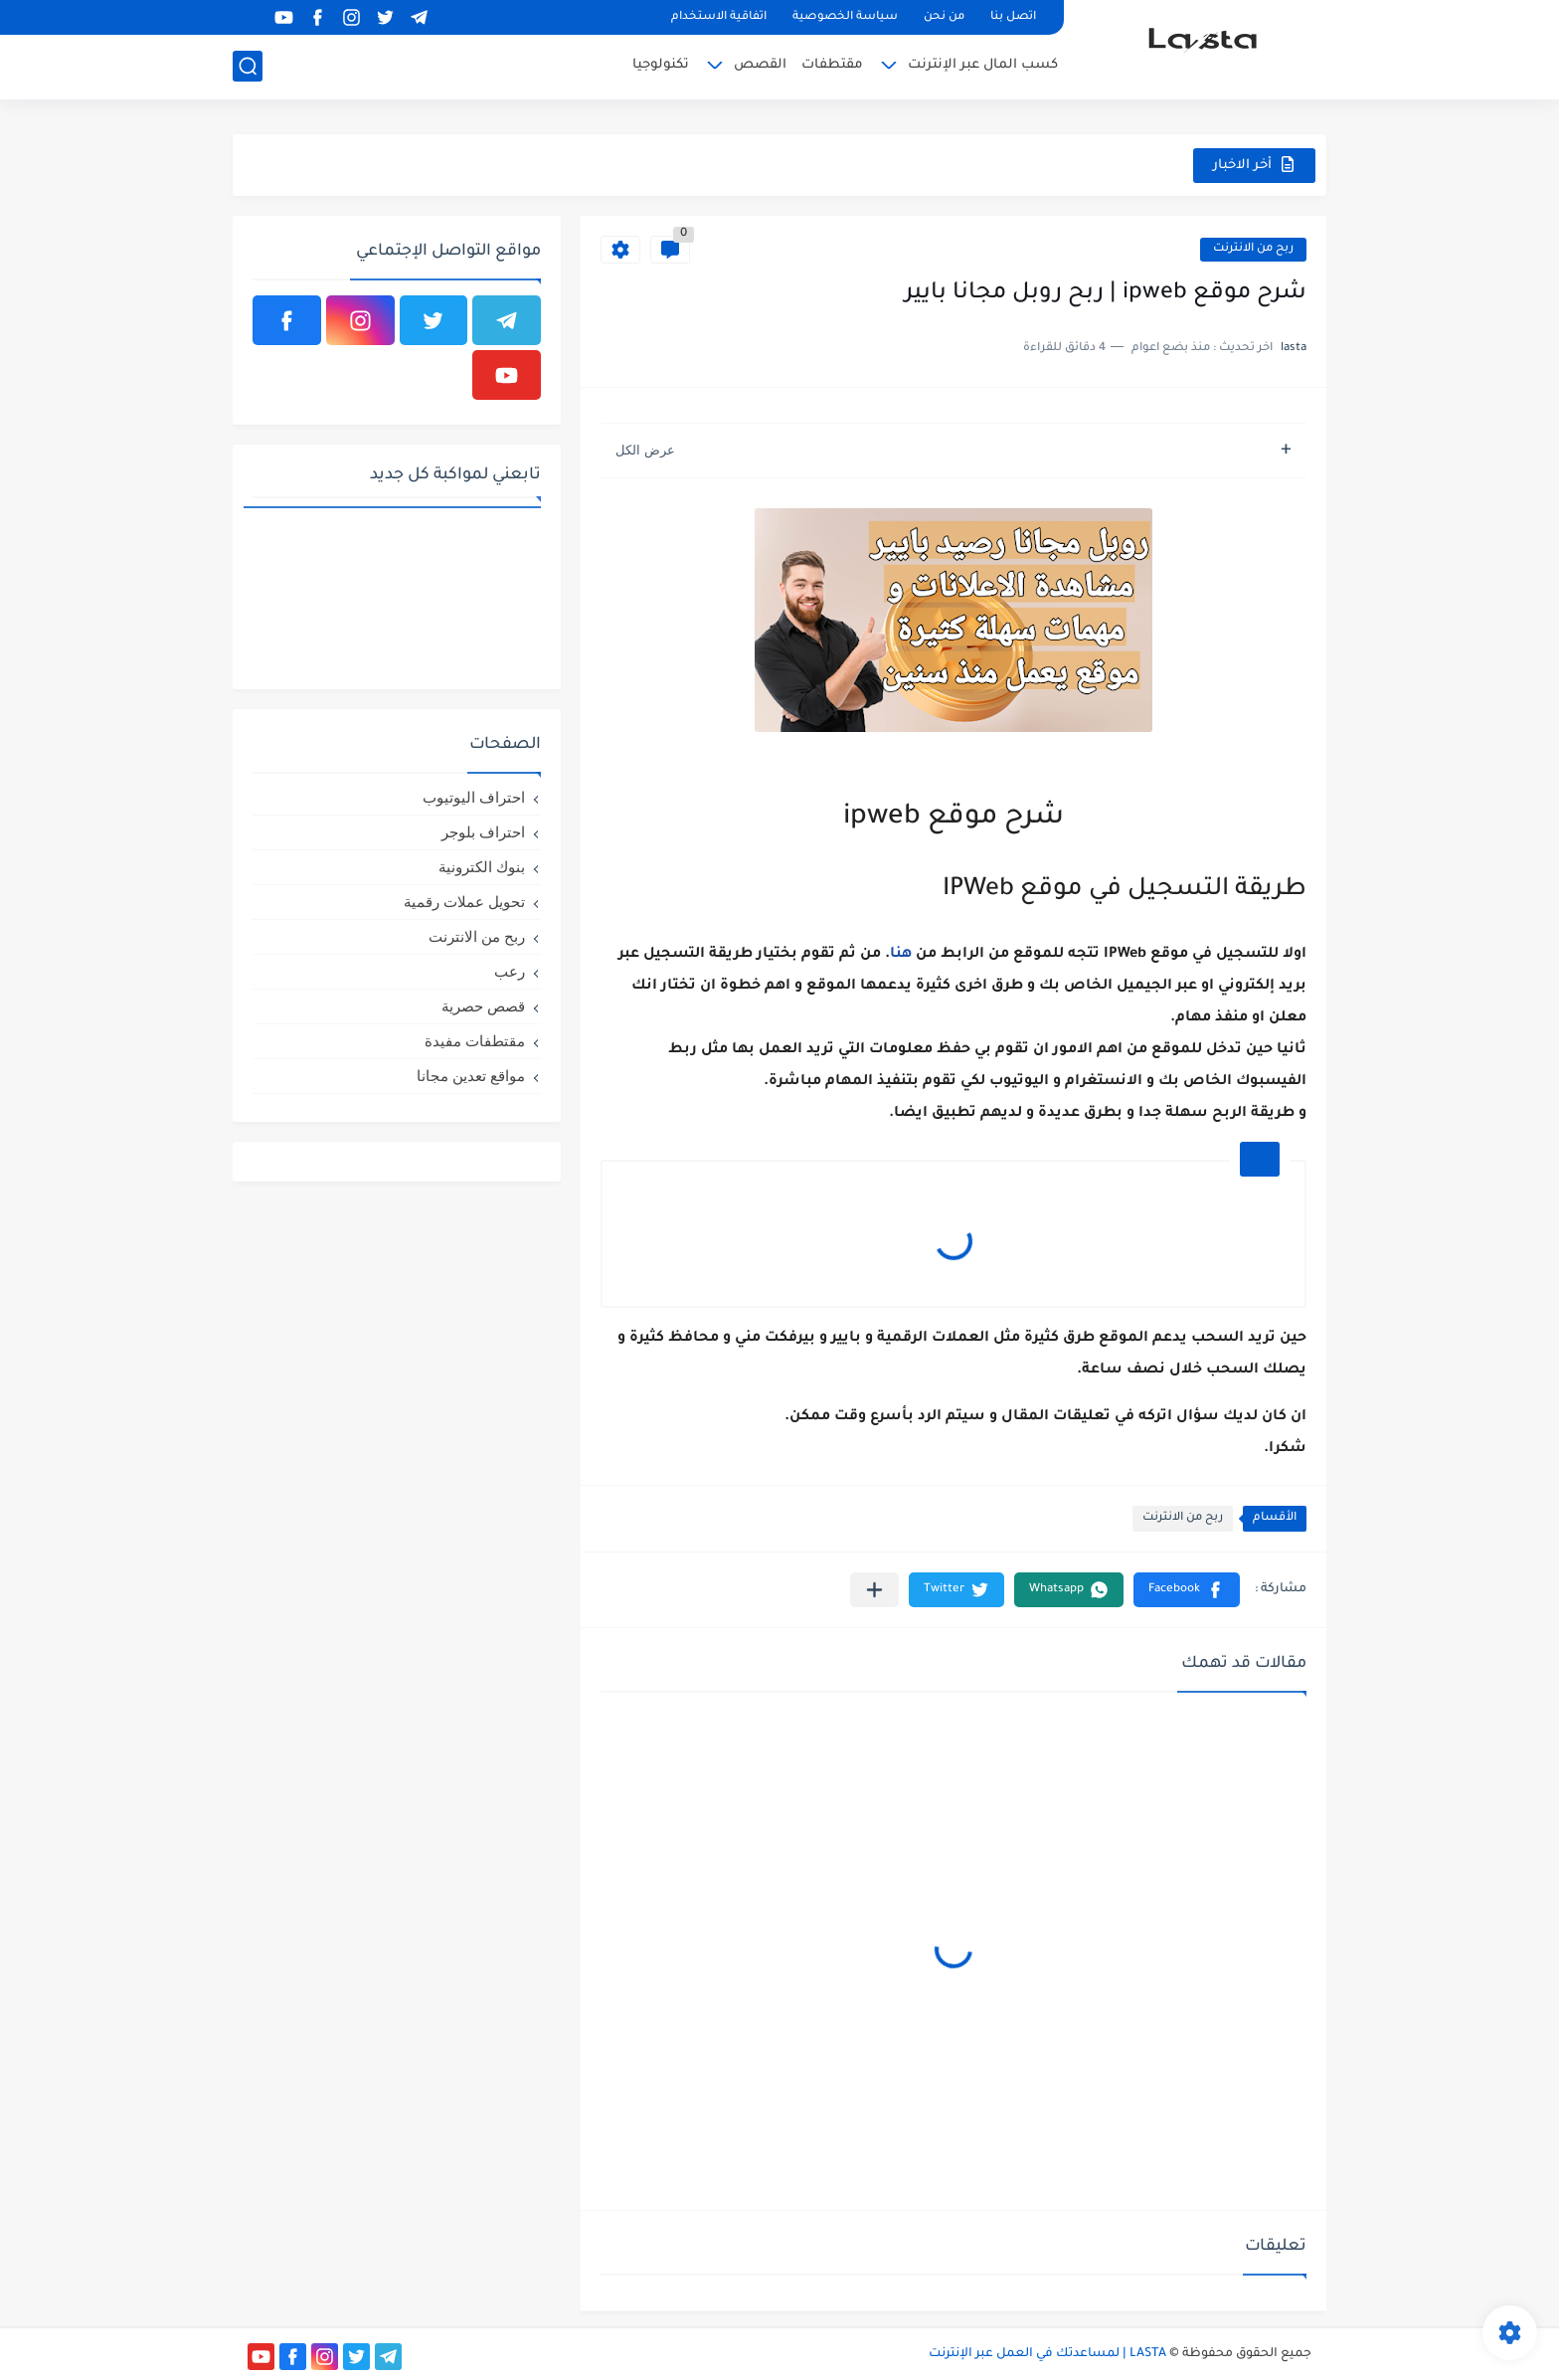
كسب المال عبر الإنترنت (983, 65)
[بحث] (247, 66)
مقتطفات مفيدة (475, 1040)
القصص (760, 65)
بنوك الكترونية (481, 866)
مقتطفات (832, 65)
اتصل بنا (1013, 17)
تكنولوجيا (660, 65)
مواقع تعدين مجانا (471, 1075)
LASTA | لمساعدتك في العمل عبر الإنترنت (1047, 2354)
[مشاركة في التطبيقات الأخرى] (874, 1589)
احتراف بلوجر (483, 832)
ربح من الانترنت (1253, 249)
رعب (509, 971)
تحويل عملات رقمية (464, 901)
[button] (1186, 1589)
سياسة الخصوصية (845, 17)
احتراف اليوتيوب (474, 797)
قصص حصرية (483, 1006)
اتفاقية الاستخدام (719, 17)
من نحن (944, 17)
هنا (901, 955)
